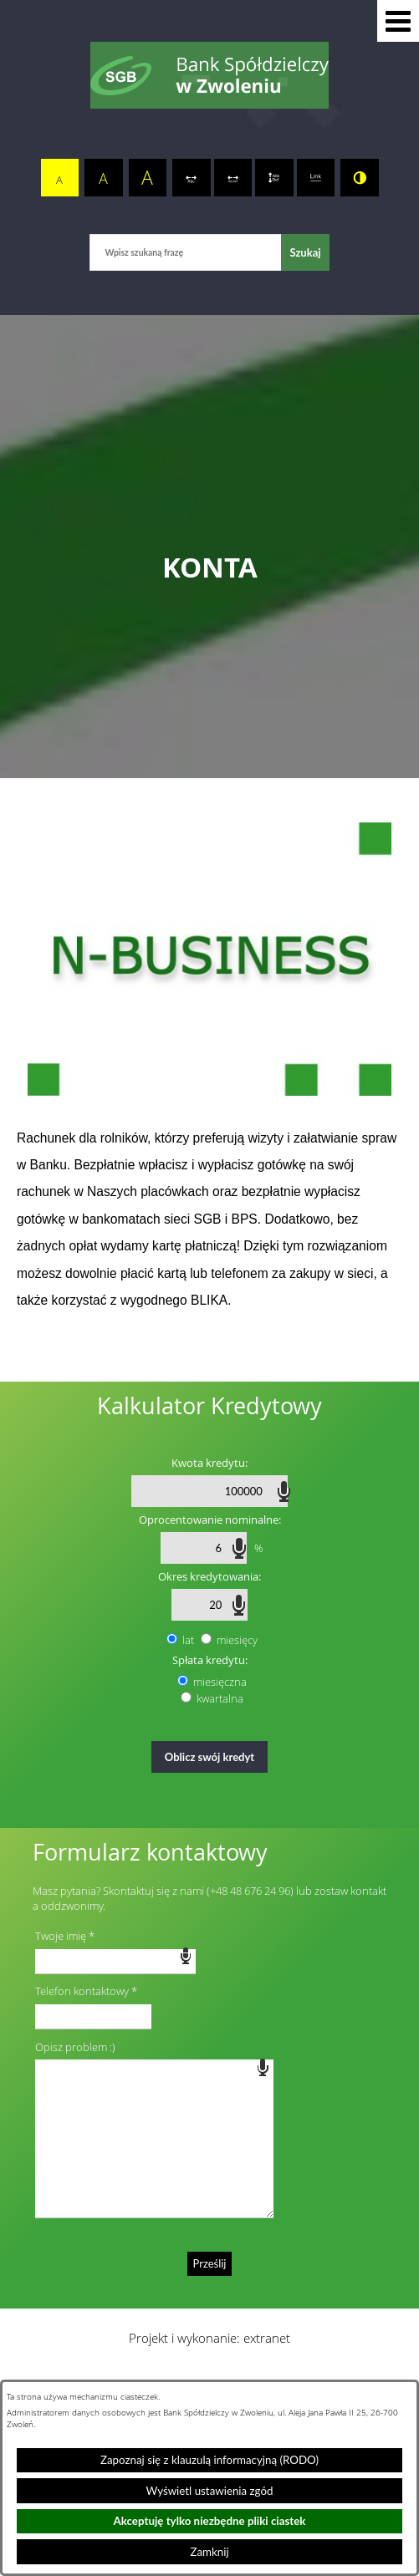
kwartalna (220, 1698)
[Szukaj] (305, 252)
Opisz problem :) (75, 2046)
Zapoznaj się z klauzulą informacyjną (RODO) (209, 2460)
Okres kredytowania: (209, 1576)
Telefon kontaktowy (82, 1990)
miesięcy (237, 1639)
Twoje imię (60, 1935)
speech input (284, 1490)
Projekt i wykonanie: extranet (209, 2337)
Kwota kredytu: (209, 1462)
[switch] (191, 178)
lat (188, 1639)
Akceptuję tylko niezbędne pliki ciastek (210, 2521)
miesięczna (220, 1681)
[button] (398, 21)
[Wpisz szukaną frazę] (185, 252)
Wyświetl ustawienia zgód (209, 2490)
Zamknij (209, 2551)
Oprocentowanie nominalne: (210, 1519)
